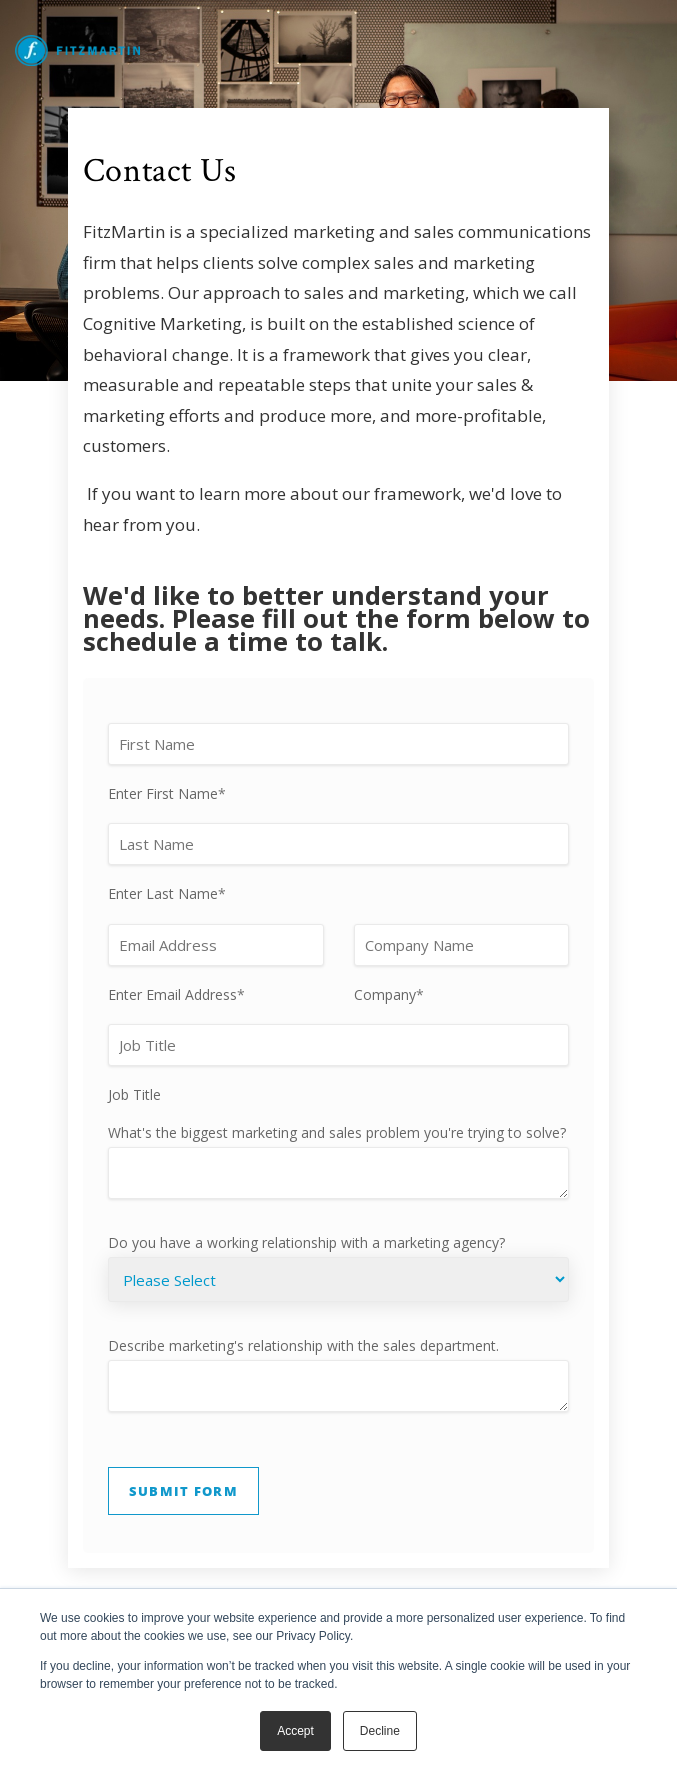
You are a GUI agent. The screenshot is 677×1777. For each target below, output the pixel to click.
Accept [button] (295, 1731)
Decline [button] (380, 1731)
